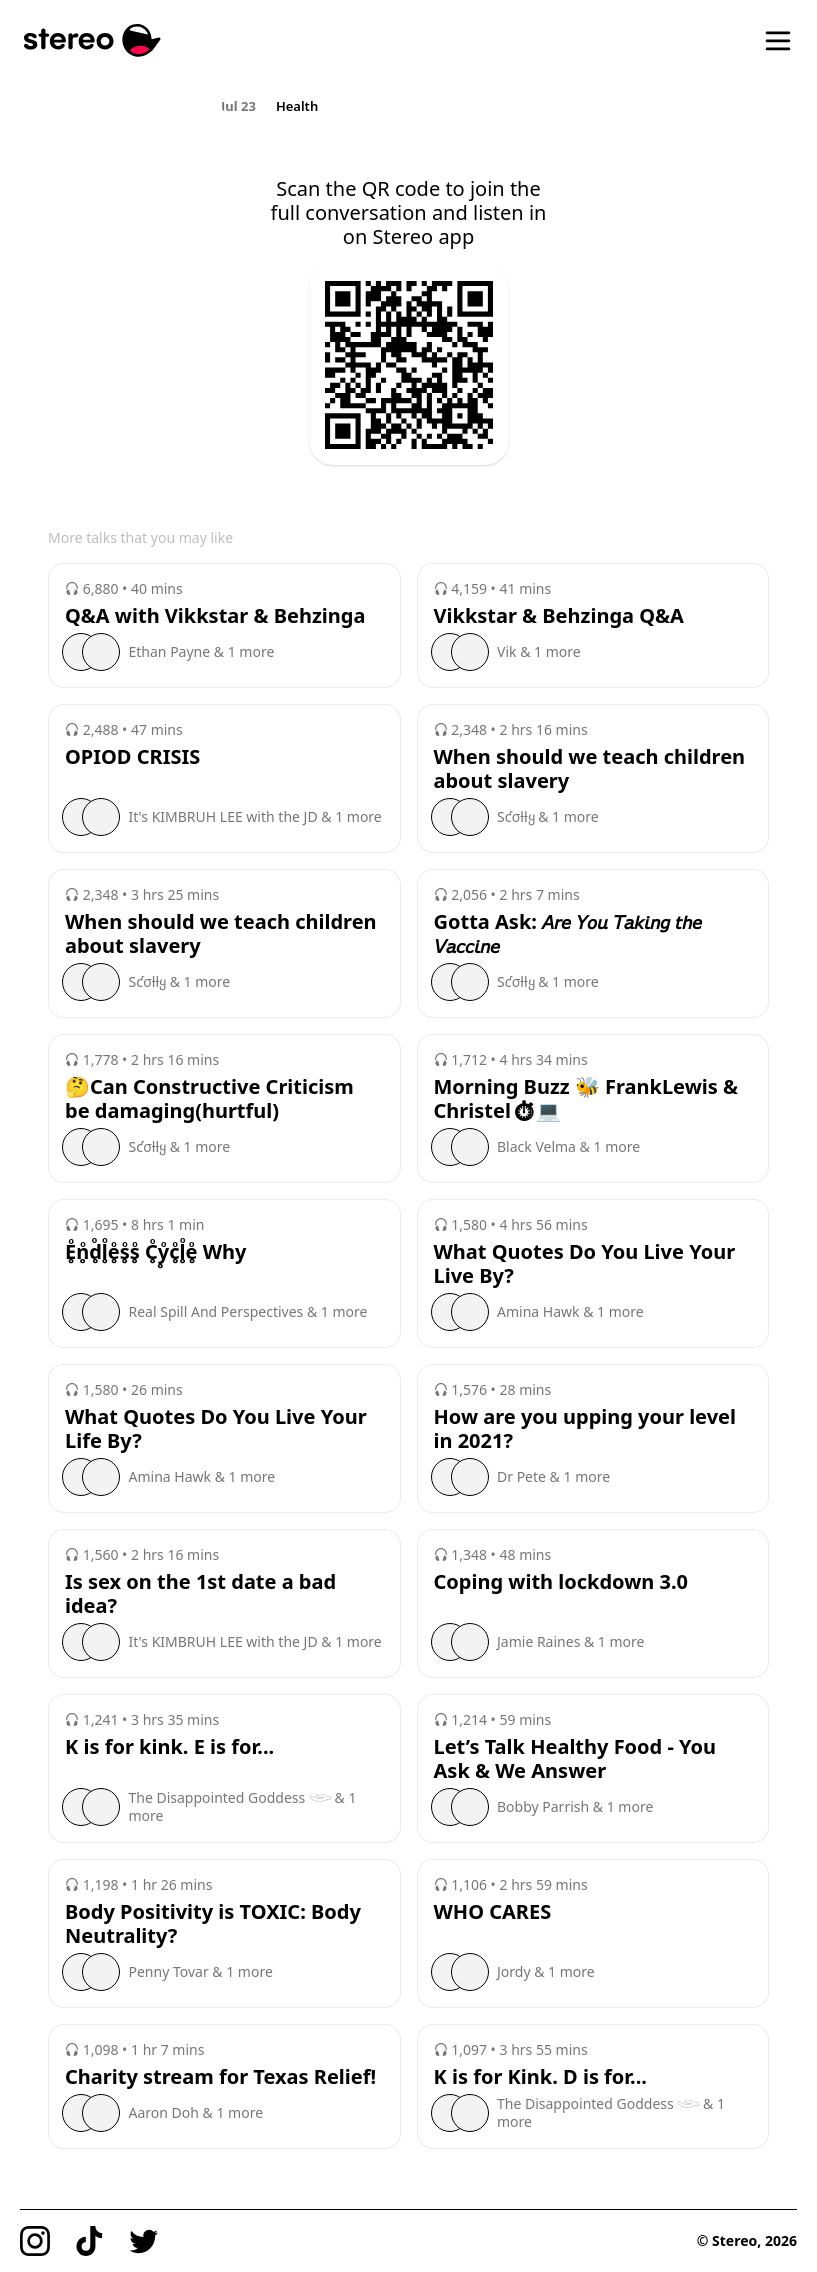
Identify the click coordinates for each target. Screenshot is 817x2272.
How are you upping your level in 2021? (585, 1429)
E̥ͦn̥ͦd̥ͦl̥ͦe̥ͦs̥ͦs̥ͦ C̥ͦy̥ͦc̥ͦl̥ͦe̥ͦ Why (155, 1252)
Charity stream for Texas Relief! (220, 2077)
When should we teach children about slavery (590, 769)
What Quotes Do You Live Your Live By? (585, 1264)
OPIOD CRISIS (132, 757)
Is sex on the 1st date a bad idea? (200, 1594)
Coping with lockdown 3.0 (561, 1582)
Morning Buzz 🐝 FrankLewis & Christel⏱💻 (586, 1099)
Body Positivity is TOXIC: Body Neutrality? (213, 1924)
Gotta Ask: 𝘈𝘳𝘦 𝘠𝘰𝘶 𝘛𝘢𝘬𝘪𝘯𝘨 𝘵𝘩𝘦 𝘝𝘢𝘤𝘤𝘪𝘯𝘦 (568, 934)
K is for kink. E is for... (169, 1747)
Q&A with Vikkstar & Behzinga (215, 616)
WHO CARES (493, 1912)
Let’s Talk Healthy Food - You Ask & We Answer (575, 1759)
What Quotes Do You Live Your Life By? (216, 1429)
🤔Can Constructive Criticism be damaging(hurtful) (209, 1099)
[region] (408, 105)
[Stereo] (92, 40)
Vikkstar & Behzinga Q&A (559, 616)
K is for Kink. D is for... (540, 2077)
